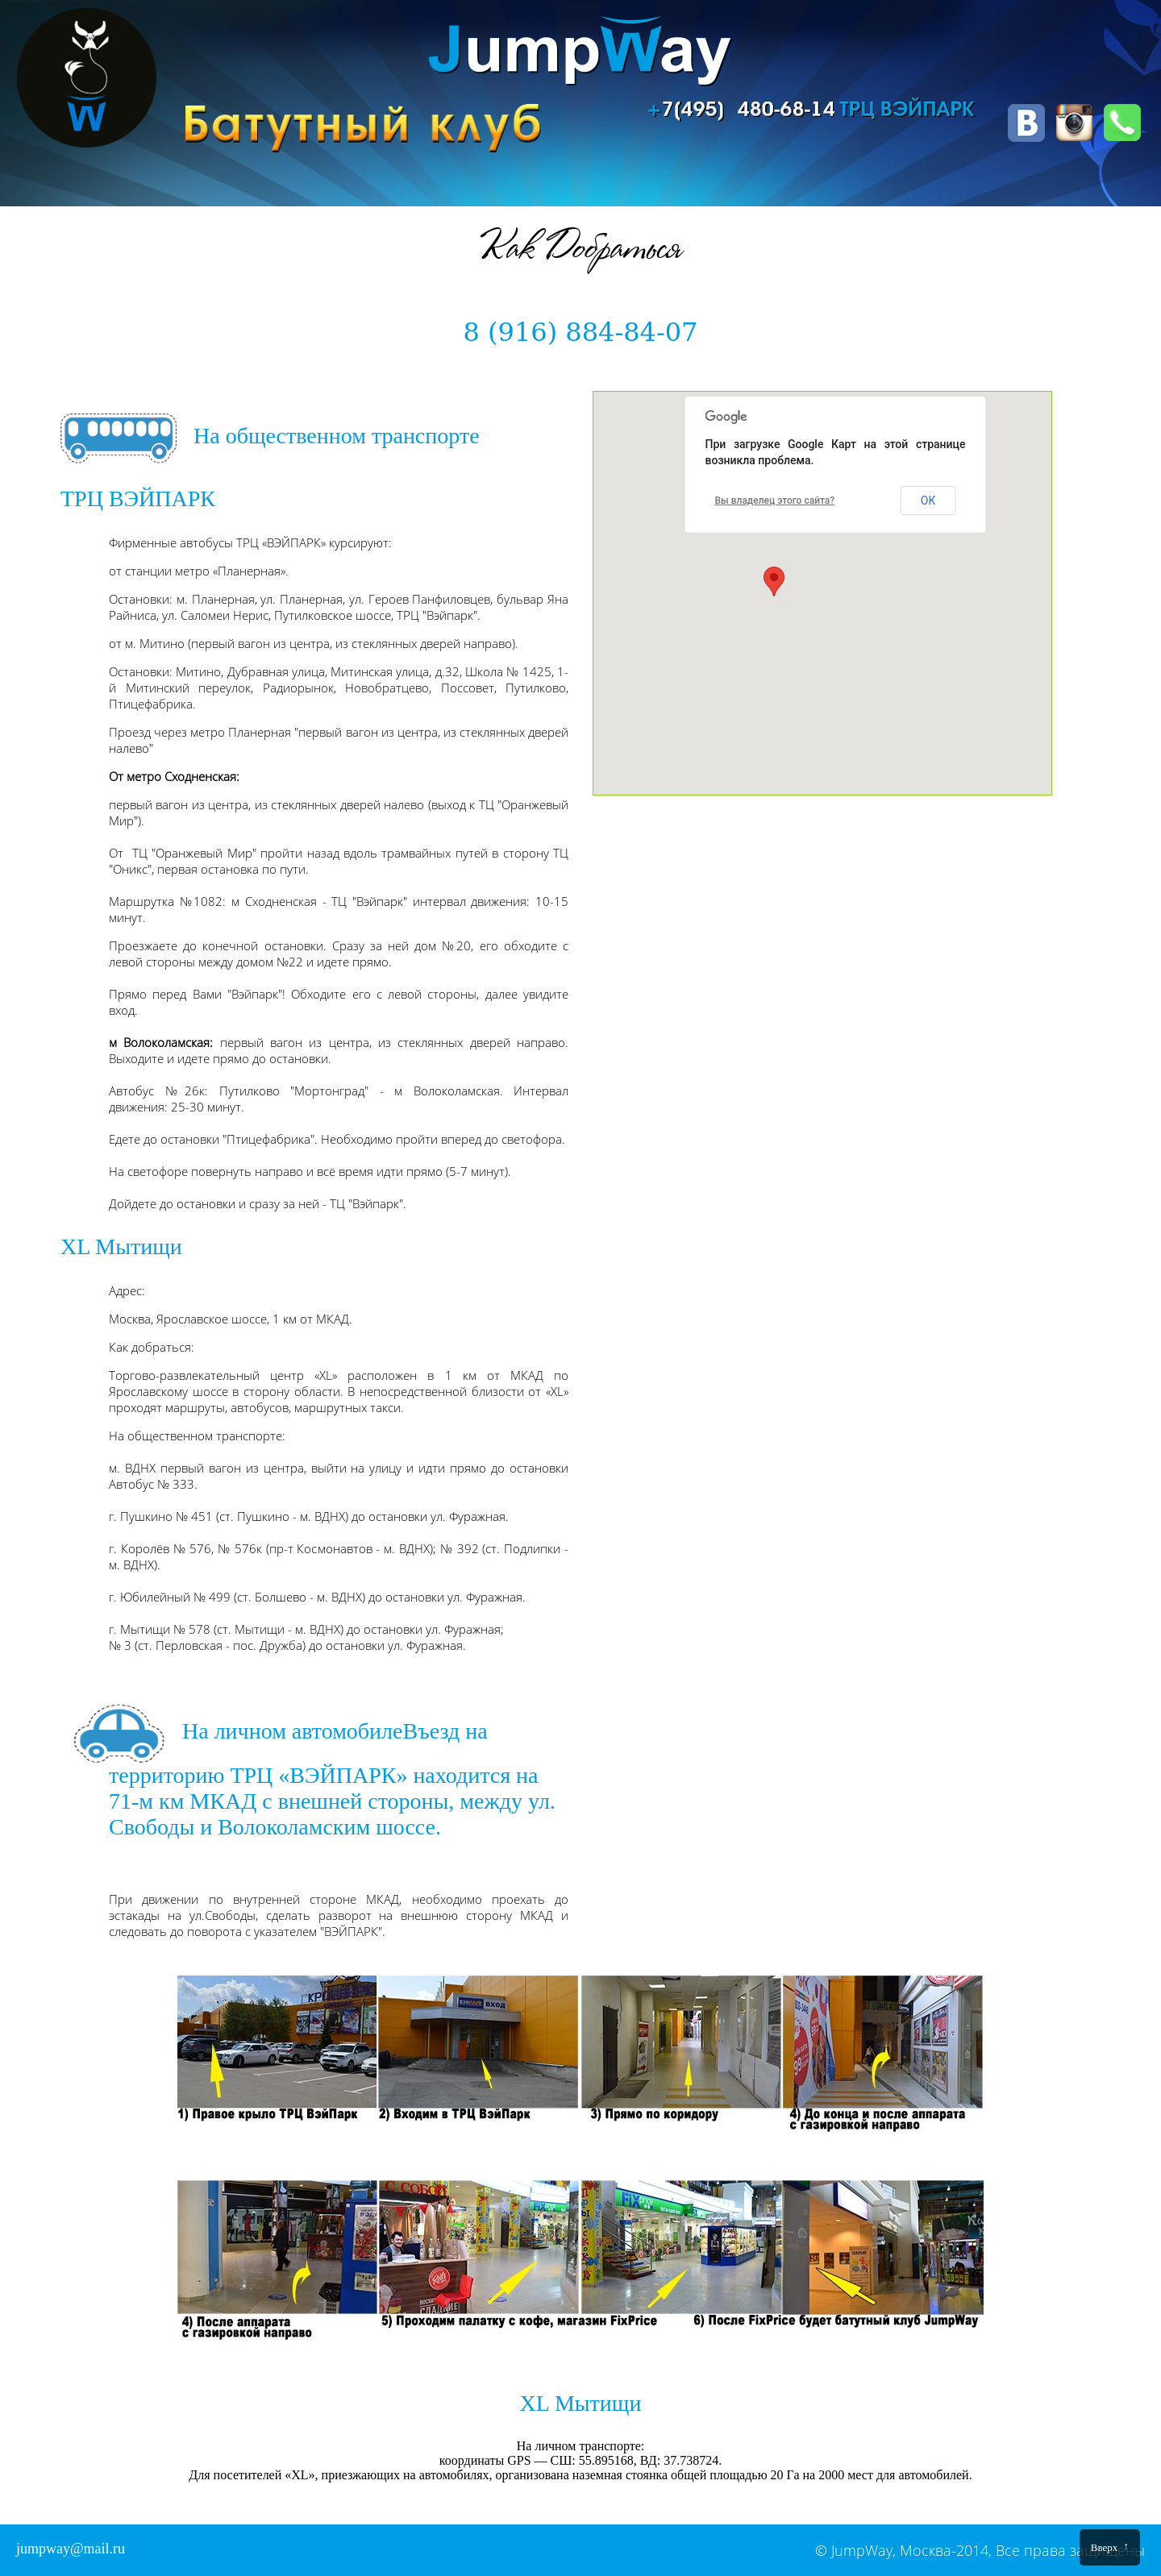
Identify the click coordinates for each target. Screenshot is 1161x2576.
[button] (774, 581)
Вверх (1110, 2546)
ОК (928, 500)
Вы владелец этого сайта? (775, 500)
